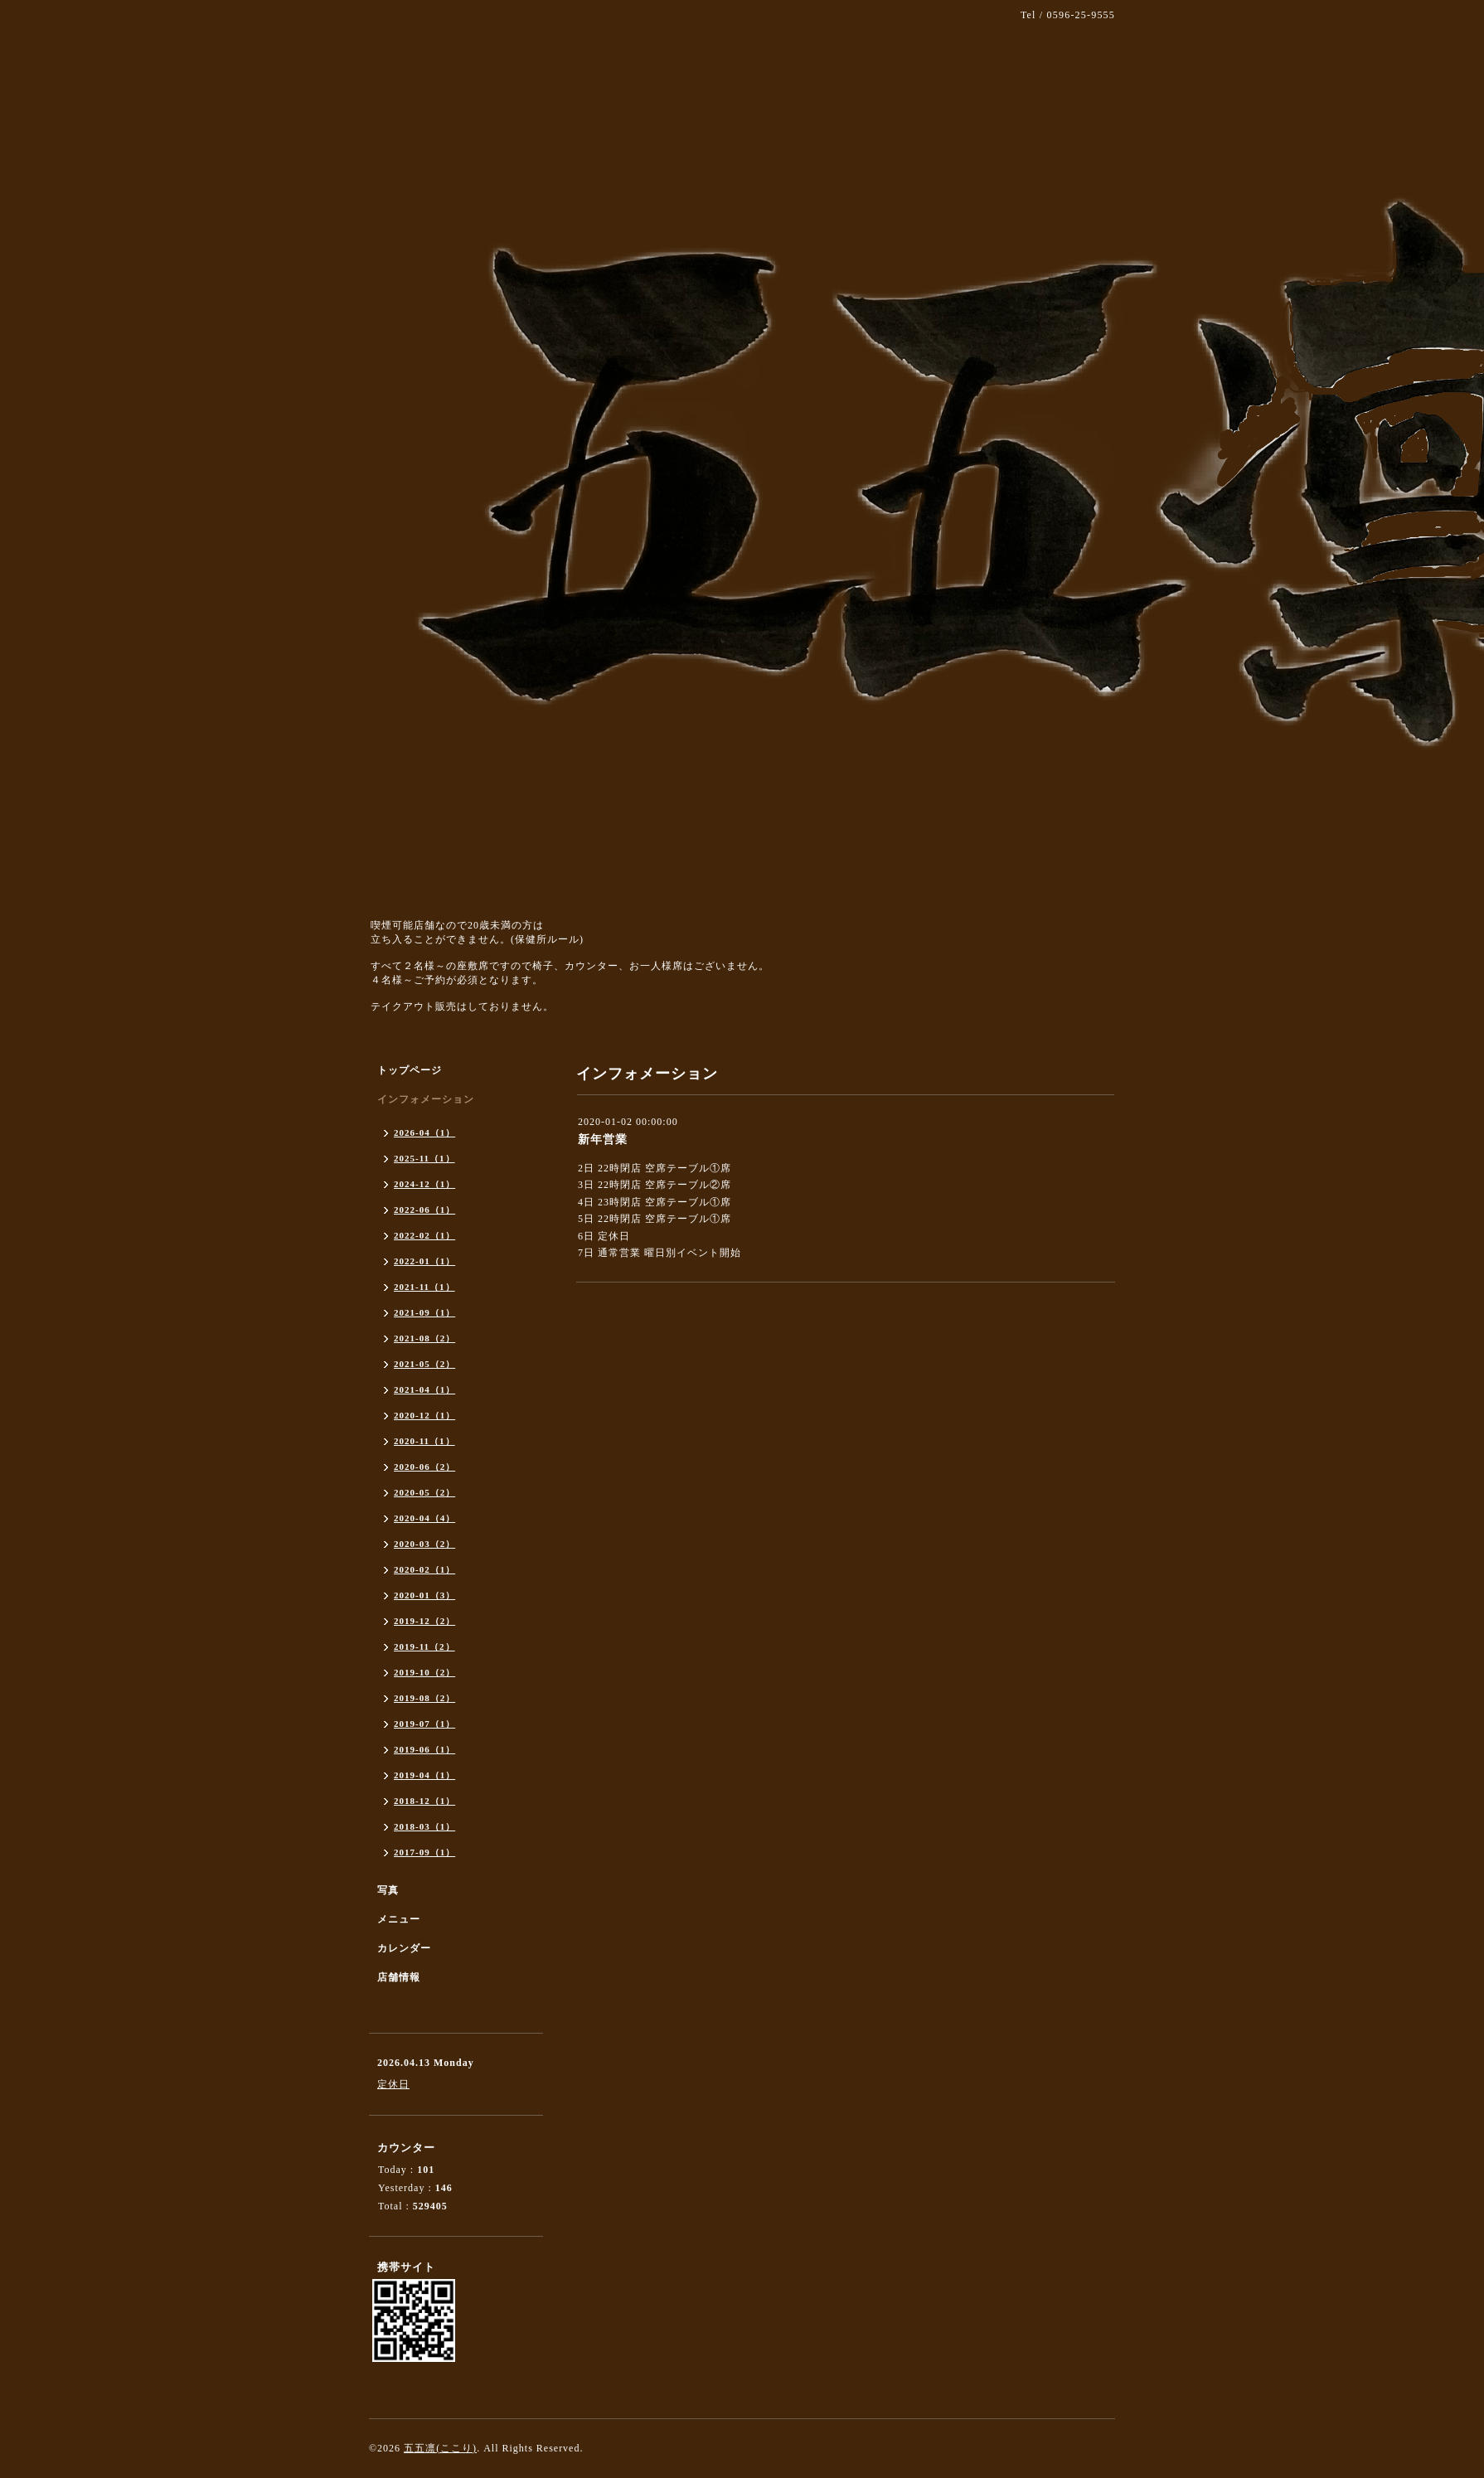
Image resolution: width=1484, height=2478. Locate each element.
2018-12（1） (424, 1801)
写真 (388, 1890)
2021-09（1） (424, 1312)
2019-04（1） (424, 1775)
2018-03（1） (424, 1826)
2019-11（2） (424, 1646)
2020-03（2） (424, 1544)
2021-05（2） (424, 1364)
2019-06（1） (424, 1749)
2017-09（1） (424, 1852)
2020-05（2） (424, 1492)
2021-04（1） (424, 1389)
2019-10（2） (424, 1672)
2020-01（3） (424, 1595)
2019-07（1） (424, 1724)
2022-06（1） (424, 1210)
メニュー (398, 1919)
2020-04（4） (424, 1518)
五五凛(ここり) (440, 2448)
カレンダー (404, 1948)
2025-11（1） (424, 1158)
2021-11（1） (424, 1287)
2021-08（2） (424, 1338)
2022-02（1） (424, 1235)
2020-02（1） (424, 1569)
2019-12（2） (424, 1621)
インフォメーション (425, 1099)
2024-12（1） (424, 1184)
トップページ (409, 1070)
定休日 (393, 2084)
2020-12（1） (424, 1415)
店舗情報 (398, 1977)
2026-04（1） (424, 1132)
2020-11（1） (424, 1441)
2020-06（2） (424, 1467)
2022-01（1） (424, 1261)
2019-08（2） (424, 1698)
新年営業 (603, 1139)
